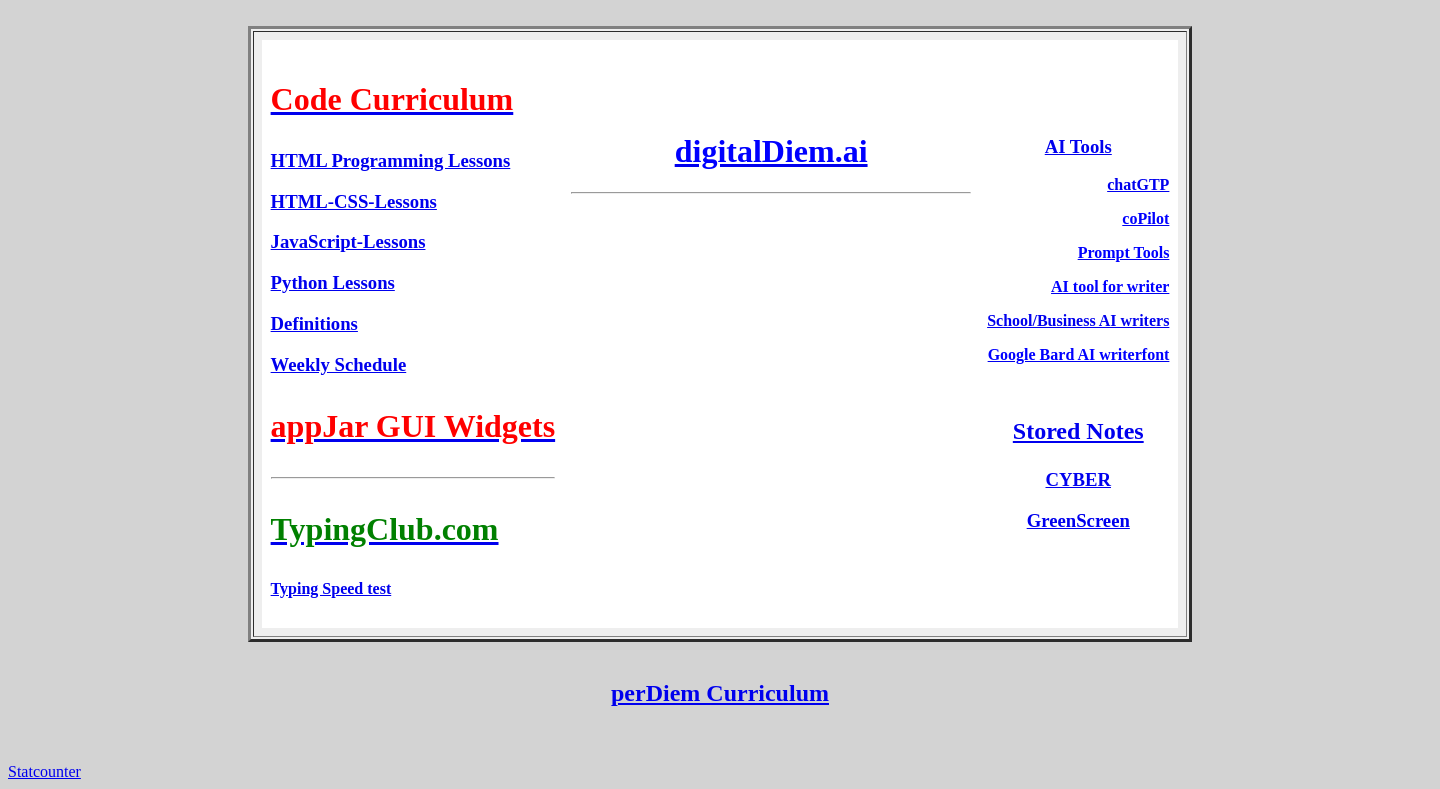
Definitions (314, 323)
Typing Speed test (331, 588)
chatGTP (1138, 184)
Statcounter (44, 771)
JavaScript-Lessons (348, 241)
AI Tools (1078, 146)
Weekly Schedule (339, 364)
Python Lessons (333, 282)
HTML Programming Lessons (391, 160)
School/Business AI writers (1078, 320)
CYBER (1078, 479)
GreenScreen (1078, 520)
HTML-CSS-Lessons (354, 201)
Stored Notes (1078, 431)
